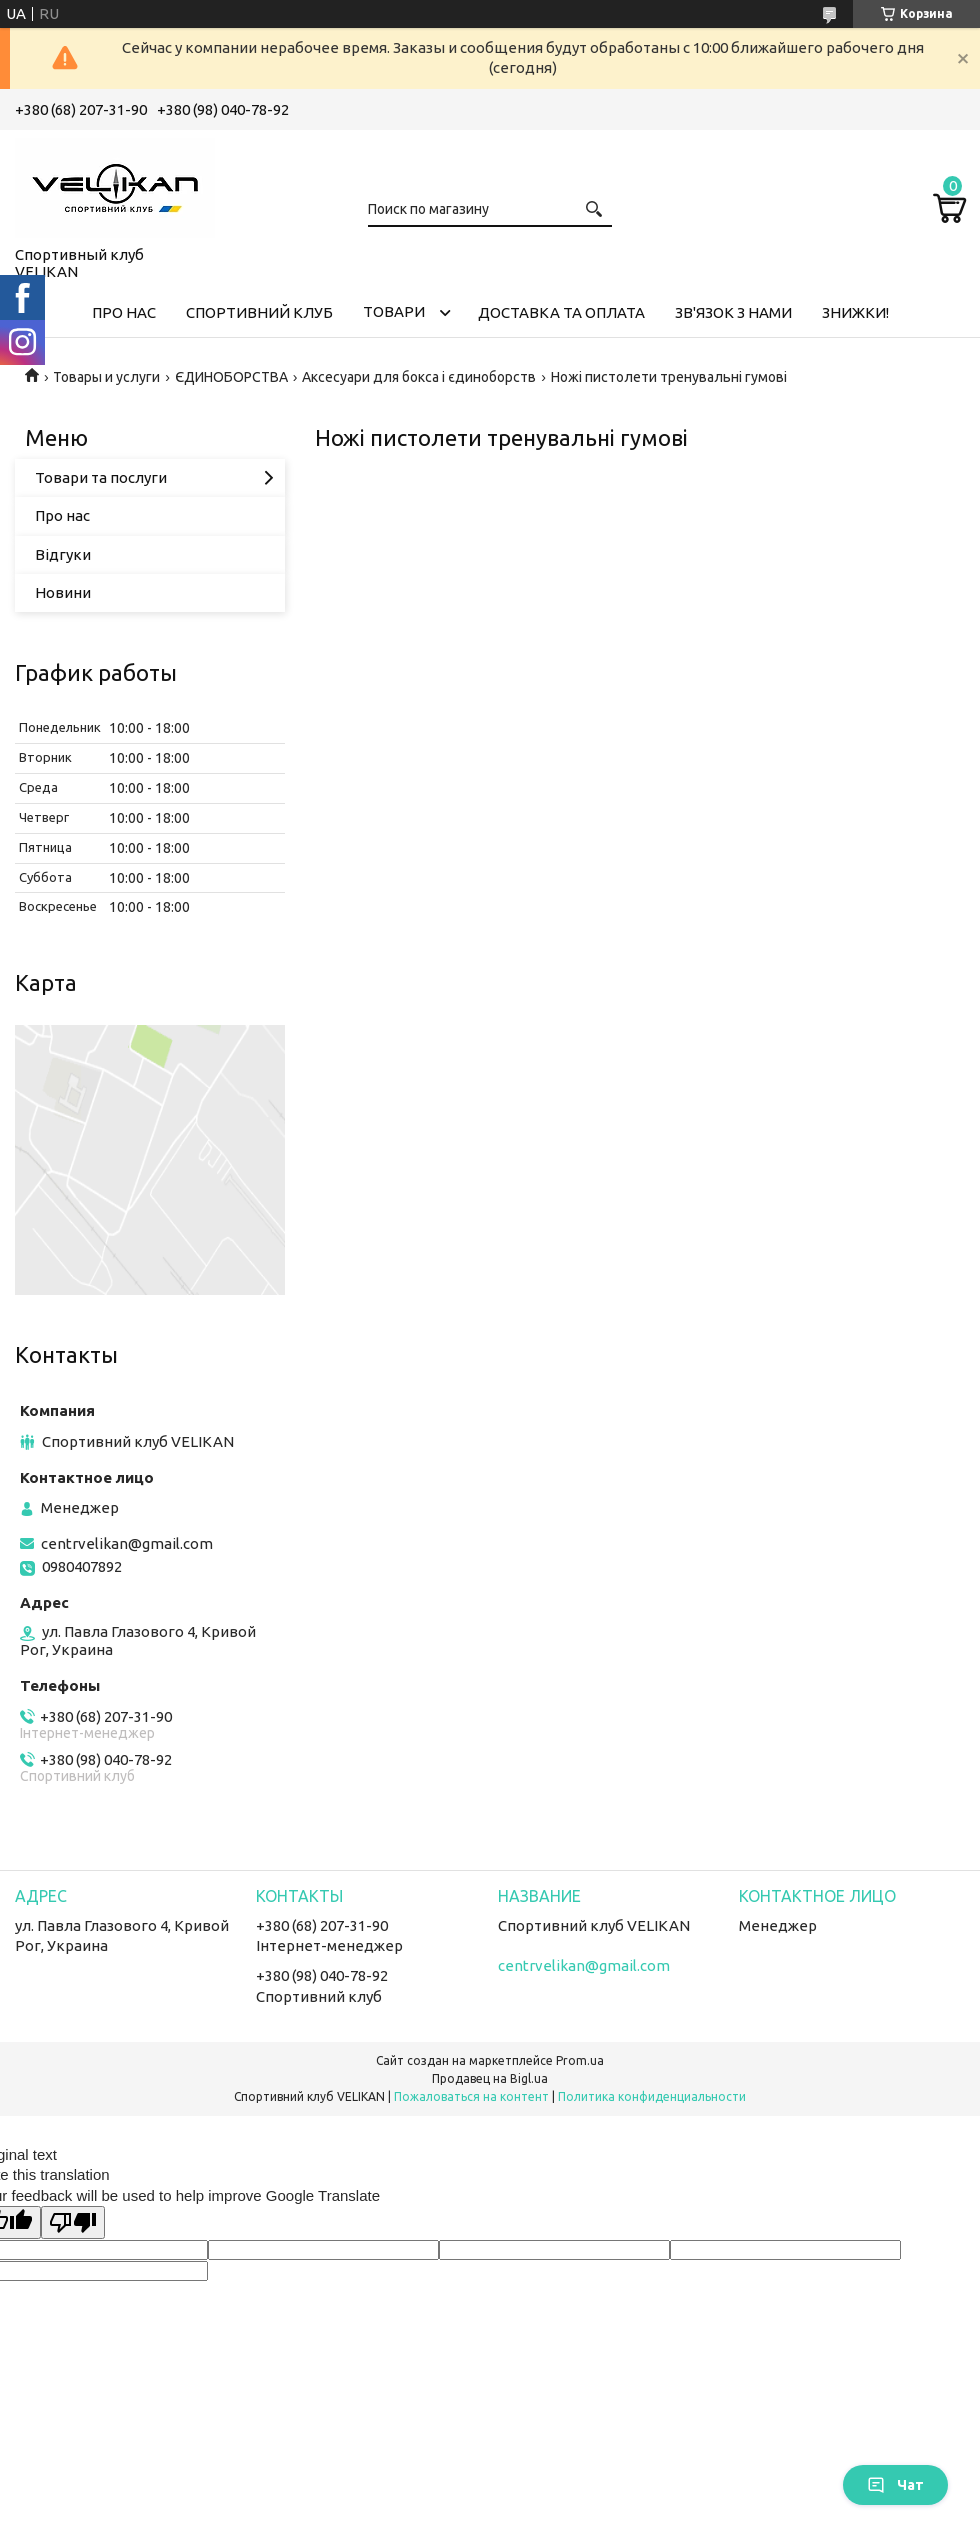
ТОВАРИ (394, 311)
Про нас (62, 515)
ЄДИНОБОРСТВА (231, 377)
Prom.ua (580, 2060)
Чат (895, 2485)
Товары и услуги (106, 377)
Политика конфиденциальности (652, 2096)
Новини (63, 592)
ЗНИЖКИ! (855, 312)
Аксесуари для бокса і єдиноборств (419, 377)
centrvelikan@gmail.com (127, 1543)
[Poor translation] (73, 2222)
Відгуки (63, 554)
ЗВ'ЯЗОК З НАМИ (733, 312)
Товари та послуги (101, 477)
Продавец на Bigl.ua (490, 2078)
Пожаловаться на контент (471, 2096)
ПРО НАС (124, 312)
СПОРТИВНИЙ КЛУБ (259, 312)
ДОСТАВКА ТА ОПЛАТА (561, 312)
